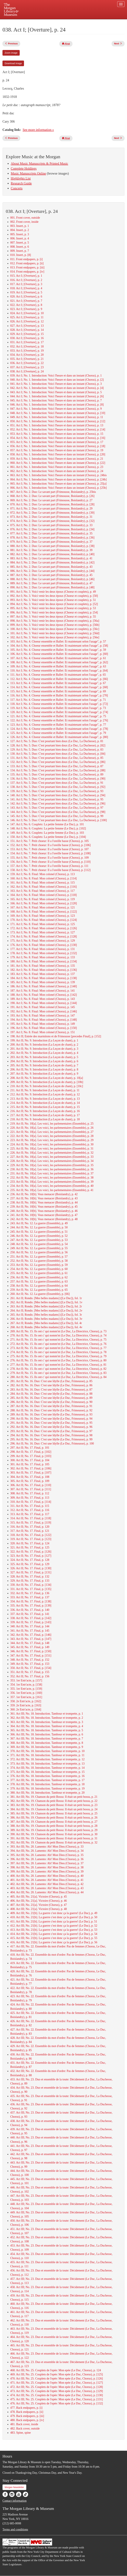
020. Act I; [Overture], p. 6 (26, 296)
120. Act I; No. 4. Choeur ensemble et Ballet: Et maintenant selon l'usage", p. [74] (59, 712)
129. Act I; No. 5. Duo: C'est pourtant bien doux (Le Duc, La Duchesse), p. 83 (56, 749)
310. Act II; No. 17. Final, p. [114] (30, 1501)
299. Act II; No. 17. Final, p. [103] (30, 1456)
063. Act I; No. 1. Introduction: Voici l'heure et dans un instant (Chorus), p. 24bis (58, 475)
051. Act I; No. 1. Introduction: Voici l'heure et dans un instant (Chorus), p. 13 (56, 425)
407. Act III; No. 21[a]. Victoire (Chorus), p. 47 (38, 1904)
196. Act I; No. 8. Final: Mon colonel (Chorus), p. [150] (43, 1028)
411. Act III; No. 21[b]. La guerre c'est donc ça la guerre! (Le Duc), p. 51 (53, 1921)
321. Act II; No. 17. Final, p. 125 (29, 1547)
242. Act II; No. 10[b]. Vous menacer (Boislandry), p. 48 (44, 1219)
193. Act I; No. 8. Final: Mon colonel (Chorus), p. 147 (42, 1015)
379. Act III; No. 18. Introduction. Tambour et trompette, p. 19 (47, 1788)
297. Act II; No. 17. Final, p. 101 (29, 1447)
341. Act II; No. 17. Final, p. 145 (29, 1630)
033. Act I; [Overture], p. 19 (27, 350)
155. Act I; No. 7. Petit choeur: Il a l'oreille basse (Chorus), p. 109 (49, 857)
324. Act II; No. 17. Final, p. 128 (29, 1559)
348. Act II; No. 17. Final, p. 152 (29, 1659)
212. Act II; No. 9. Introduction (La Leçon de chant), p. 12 (45, 1094)
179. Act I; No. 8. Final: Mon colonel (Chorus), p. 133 (42, 957)
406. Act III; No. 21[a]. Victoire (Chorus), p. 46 (38, 1900)
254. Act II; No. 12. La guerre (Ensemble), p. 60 (39, 1269)
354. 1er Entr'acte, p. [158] (26, 1684)
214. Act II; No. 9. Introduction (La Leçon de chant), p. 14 (45, 1102)
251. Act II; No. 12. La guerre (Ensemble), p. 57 (39, 1256)
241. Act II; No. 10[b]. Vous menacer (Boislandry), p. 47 (44, 1215)
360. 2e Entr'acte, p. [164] (25, 1709)
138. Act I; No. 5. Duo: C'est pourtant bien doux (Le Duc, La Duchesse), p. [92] (57, 786)
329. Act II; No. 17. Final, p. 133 (29, 1580)
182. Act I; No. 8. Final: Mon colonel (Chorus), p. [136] (43, 969)
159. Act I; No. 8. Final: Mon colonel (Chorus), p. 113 (42, 874)
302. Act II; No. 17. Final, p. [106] (30, 1468)
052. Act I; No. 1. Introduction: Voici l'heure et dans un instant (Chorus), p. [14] (57, 429)
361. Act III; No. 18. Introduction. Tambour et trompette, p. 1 (46, 1713)
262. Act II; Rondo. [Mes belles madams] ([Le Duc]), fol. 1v (46, 1302)
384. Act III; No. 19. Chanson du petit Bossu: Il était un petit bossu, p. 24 (53, 1809)
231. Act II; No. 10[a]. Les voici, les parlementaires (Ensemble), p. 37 (51, 1173)
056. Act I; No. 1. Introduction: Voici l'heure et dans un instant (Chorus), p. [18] (57, 446)
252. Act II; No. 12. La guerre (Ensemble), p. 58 (39, 1260)
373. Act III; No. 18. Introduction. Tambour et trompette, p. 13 (47, 1763)
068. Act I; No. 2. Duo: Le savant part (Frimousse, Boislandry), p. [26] (52, 496)
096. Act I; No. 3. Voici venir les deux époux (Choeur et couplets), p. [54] (54, 612)
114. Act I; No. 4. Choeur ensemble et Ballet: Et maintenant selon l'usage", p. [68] (59, 687)
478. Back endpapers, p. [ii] (26, 2411)
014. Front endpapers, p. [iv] (27, 271)
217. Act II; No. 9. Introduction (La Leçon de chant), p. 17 (45, 1115)
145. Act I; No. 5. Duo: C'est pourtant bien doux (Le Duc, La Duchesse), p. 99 (56, 816)
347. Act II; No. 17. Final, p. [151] (30, 1655)
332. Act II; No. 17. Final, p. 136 (29, 1593)
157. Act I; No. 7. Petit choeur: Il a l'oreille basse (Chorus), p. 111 (49, 866)
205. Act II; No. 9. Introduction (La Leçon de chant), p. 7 (44, 1065)
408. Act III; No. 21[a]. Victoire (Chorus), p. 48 (38, 1909)
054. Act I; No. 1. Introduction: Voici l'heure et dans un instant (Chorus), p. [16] (57, 438)
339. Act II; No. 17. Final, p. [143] (30, 1622)
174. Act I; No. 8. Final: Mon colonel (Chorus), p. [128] (43, 936)
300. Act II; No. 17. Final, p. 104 (29, 1460)
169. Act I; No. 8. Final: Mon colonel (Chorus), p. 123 (42, 915)
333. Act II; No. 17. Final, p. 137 (29, 1597)
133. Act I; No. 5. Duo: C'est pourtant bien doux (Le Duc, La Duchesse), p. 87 (56, 766)
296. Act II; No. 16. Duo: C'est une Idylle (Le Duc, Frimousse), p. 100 (52, 1443)
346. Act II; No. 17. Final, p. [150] (30, 1651)
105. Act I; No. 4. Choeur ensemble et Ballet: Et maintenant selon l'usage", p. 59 (58, 649)
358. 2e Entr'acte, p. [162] (25, 1701)
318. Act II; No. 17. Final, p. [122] (30, 1535)
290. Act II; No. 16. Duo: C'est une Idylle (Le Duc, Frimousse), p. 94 (51, 1418)
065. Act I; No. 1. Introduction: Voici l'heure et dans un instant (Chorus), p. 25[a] (58, 483)
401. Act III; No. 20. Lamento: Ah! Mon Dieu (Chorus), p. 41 (47, 1880)
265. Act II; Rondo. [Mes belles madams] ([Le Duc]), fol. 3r (46, 1314)
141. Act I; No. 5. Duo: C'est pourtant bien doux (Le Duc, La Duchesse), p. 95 (56, 799)
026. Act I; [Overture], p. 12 (27, 321)
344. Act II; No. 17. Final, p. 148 (29, 1643)
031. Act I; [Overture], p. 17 (27, 342)
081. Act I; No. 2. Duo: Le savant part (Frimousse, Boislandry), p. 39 (51, 550)
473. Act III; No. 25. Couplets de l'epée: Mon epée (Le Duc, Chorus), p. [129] (56, 2391)
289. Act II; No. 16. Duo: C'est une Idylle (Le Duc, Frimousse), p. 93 (51, 1414)
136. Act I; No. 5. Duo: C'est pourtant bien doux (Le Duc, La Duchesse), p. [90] (57, 778)
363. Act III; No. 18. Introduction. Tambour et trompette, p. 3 (46, 1722)
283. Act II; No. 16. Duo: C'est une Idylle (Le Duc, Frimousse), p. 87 (51, 1389)
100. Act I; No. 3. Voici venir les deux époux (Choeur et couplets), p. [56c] (54, 629)
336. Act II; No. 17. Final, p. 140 (29, 1609)
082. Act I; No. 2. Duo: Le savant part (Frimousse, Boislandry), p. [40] (52, 554)
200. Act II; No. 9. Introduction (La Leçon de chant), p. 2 (44, 1044)
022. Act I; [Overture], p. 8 (26, 305)
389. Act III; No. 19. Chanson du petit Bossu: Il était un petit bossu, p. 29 (53, 1830)
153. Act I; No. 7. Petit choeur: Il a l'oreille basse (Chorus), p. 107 (49, 849)
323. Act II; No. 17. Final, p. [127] (30, 1555)
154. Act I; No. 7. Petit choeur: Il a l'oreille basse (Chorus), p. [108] (50, 853)
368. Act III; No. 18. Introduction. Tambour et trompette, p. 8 (46, 1742)
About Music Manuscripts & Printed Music (39, 163)
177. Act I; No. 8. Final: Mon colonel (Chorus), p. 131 (42, 949)
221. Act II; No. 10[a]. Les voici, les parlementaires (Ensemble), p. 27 (51, 1131)
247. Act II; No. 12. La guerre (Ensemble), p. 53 (39, 1240)
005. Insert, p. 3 (19, 234)
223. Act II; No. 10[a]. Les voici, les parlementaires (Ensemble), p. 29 (51, 1140)
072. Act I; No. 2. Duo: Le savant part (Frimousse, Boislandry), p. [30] (52, 512)
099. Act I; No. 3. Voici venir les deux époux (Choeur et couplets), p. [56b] (54, 624)
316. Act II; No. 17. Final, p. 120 (29, 1526)
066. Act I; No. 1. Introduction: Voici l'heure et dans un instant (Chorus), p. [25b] (58, 487)
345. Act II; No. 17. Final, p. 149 (29, 1647)
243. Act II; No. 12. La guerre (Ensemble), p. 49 (39, 1223)
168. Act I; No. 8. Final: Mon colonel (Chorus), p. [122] (43, 911)
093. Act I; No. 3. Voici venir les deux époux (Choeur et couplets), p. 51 (53, 600)
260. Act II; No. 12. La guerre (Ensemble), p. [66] (40, 1294)
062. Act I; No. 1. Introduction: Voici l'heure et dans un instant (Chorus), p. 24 (56, 471)
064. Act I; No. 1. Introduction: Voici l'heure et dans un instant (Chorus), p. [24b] (58, 479)
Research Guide (21, 183)
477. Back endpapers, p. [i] (26, 2407)
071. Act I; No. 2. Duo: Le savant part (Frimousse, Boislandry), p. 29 (51, 508)
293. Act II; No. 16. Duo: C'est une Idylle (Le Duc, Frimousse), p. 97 (51, 1431)
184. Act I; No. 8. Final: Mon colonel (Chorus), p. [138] (43, 978)
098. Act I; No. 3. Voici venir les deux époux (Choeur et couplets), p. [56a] (54, 620)
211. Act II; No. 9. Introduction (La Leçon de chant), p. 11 (45, 1090)
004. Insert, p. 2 (19, 230)
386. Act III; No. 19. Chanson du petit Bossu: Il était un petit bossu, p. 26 (53, 1817)
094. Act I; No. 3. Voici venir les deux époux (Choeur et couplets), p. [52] (54, 604)
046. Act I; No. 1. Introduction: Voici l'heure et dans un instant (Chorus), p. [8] (57, 404)
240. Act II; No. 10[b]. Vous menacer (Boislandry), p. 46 (44, 1211)
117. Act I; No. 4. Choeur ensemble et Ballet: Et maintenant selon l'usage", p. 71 (58, 699)
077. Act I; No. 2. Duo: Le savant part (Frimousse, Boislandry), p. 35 (51, 533)
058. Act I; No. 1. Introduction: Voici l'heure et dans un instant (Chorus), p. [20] (57, 454)
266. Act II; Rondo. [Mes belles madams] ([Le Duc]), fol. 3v (46, 1318)
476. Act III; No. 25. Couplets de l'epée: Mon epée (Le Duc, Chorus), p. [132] (56, 2403)
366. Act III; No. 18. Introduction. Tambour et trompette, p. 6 (46, 1734)
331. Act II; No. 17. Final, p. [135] (30, 1589)
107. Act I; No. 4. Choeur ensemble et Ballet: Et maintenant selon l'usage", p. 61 (58, 658)
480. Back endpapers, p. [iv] (27, 2420)
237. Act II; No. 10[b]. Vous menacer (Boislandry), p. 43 (44, 1198)
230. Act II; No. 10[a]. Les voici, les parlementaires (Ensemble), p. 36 (51, 1169)
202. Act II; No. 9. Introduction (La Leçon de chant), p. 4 (44, 1052)
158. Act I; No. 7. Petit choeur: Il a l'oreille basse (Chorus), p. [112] (50, 870)
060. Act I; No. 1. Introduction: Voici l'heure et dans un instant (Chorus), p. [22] (57, 462)
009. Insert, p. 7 (19, 250)
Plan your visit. (24, 22)
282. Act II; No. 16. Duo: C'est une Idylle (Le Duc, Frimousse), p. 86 (51, 1385)
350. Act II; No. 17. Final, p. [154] (30, 1668)
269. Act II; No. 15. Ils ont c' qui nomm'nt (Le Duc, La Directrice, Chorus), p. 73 (58, 1331)
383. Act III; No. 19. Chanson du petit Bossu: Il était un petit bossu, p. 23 (53, 1805)
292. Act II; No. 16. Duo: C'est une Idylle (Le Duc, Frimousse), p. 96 (51, 1426)
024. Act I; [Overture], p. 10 (27, 313)
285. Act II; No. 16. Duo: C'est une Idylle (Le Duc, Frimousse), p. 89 (51, 1397)
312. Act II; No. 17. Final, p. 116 (29, 1510)
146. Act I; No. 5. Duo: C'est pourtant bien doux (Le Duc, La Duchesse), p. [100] (58, 820)
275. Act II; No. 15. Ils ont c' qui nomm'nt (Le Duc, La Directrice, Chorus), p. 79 (58, 1356)
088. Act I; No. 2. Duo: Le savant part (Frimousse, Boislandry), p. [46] (52, 579)
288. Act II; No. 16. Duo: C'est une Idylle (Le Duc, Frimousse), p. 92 (51, 1410)
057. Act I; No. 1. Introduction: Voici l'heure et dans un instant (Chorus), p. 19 (56, 450)
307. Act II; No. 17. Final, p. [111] (30, 1489)
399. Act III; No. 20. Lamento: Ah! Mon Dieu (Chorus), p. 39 (47, 1871)
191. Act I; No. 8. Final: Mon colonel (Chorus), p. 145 (42, 1007)
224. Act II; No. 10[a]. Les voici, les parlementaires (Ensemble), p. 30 (51, 1144)
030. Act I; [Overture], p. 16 (27, 338)
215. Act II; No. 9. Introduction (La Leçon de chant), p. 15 (45, 1107)
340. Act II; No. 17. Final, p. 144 (29, 1626)
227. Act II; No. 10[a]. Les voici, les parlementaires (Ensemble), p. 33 (51, 1156)
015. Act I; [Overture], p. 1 (26, 275)
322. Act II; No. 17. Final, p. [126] (30, 1551)
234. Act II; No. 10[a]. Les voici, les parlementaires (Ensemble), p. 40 (51, 1185)
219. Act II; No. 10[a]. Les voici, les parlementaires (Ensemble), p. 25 (51, 1123)
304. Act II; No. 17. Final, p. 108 (29, 1476)
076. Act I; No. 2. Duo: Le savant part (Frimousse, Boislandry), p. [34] (52, 529)
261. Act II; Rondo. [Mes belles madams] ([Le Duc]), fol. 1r (46, 1298)
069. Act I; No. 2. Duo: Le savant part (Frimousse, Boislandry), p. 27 (51, 500)
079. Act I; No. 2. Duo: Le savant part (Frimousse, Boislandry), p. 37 (51, 541)
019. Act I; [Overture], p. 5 (26, 292)
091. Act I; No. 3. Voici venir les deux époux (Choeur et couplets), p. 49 (53, 591)
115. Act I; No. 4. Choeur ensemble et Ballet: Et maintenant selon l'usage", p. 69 (58, 691)
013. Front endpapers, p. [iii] (27, 267)
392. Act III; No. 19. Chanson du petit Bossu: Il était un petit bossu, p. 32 (53, 1842)
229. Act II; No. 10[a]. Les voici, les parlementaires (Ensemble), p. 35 (51, 1165)
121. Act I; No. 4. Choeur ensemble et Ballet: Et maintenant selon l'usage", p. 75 (58, 716)
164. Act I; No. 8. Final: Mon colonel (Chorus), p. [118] (43, 895)
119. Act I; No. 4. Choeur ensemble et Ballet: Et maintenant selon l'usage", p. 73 (58, 708)
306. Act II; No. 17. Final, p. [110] (30, 1485)
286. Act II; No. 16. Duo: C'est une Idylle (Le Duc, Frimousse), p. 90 (51, 1402)
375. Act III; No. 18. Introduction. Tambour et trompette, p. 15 (47, 1771)
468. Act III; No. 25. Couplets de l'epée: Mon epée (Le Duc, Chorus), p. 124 (55, 2370)
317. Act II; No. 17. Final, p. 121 (29, 1530)
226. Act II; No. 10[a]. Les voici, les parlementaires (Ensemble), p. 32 (51, 1152)
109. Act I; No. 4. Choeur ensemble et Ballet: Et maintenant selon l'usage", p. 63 (58, 666)
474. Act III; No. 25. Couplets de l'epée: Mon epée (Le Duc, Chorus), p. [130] (56, 2395)
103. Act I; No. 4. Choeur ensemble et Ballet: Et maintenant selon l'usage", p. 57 (58, 641)
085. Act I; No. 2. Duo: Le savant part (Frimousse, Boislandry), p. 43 (51, 566)
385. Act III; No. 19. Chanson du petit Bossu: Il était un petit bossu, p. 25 (53, 1813)
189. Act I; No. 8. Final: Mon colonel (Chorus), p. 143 (42, 999)
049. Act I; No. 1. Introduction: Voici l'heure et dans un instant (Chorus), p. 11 (56, 417)
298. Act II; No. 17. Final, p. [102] (30, 1451)
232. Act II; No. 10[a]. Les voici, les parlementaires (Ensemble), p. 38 (51, 1177)
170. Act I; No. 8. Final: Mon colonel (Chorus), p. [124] (43, 919)
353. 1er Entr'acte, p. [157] (26, 1680)
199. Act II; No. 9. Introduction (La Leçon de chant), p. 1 (44, 1040)
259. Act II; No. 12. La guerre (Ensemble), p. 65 (39, 1289)
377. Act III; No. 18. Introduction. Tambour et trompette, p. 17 (47, 1780)
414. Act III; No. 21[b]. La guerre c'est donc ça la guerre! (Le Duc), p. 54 (53, 1934)
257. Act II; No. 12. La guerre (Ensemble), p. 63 (39, 1281)
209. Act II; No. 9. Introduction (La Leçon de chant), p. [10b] (46, 1082)
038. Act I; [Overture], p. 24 (27, 371)
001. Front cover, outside (25, 217)
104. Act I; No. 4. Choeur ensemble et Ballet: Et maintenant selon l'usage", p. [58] (59, 645)
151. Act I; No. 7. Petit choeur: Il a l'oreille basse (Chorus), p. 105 (49, 841)
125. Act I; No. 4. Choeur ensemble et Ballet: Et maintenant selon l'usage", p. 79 (58, 733)
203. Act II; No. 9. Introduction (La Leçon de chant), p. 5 (44, 1057)
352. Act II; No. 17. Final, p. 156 (29, 1676)
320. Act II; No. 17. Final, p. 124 (29, 1543)
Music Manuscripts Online (28, 173)
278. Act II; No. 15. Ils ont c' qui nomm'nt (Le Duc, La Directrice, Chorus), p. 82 (58, 1368)
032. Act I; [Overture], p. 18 (27, 346)
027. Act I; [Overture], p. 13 (27, 325)
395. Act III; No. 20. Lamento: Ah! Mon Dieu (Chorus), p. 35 (47, 1855)
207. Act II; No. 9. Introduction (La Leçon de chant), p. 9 (44, 1073)
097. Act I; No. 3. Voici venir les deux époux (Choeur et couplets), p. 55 (53, 616)
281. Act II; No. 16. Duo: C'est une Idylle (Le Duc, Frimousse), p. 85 (51, 1381)
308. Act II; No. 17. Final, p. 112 (29, 1493)
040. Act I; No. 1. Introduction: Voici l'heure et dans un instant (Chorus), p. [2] (57, 379)
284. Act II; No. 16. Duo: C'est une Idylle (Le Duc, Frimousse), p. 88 (51, 1393)
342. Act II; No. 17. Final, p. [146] (30, 1634)
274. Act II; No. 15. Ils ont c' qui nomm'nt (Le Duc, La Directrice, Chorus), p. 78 (58, 1352)
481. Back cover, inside (24, 2424)
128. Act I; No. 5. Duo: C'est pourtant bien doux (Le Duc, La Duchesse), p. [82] (57, 745)
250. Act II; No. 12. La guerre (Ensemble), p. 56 (39, 1252)
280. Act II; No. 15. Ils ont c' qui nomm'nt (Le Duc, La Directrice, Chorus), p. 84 (58, 1377)
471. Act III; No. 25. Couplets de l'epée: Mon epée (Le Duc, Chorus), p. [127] (56, 2382)
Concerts (16, 188)
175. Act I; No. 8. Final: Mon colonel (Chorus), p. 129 (42, 940)
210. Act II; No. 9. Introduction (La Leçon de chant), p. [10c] (46, 1086)
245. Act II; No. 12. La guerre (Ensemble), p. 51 (39, 1231)
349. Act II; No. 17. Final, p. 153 (29, 1663)
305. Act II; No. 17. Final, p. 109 (29, 1481)
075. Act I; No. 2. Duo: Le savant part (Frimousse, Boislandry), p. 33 (51, 525)
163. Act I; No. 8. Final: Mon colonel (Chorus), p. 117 (42, 890)
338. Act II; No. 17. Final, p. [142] (30, 1618)
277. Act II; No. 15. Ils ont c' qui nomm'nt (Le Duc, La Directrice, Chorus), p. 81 (58, 1364)
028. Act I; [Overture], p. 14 (27, 329)
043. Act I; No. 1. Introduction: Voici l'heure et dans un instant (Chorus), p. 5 (56, 392)
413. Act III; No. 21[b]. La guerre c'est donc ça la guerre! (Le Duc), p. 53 (53, 1929)
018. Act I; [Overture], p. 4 (26, 288)
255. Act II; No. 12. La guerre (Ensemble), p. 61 (39, 1273)
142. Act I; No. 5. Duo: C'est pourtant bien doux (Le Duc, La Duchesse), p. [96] (57, 803)
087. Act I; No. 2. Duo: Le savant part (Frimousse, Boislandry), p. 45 (51, 575)
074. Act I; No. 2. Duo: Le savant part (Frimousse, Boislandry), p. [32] (52, 521)
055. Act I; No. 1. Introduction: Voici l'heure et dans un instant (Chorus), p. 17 (56, 442)
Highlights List (21, 178)
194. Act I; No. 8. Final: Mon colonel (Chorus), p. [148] (43, 1019)
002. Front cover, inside (24, 221)
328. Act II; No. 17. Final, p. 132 (29, 1576)
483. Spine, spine (20, 2432)
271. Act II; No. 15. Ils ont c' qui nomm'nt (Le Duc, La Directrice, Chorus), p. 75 (58, 1339)
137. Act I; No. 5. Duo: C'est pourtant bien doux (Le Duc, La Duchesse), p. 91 (56, 782)
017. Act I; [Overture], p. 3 (26, 284)
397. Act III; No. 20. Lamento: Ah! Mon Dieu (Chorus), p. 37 (47, 1863)
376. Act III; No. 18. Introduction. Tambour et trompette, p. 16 (47, 1776)
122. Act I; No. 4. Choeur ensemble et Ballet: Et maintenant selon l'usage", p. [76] (59, 720)
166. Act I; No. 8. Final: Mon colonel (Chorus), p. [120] (43, 903)
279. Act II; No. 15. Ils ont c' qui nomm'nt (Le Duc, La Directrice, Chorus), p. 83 (58, 1373)
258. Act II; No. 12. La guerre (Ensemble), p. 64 (39, 1285)
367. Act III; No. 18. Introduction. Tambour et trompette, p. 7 (46, 1738)
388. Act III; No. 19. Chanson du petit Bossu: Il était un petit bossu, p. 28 (53, 1825)
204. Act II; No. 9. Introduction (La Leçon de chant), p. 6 (44, 1061)
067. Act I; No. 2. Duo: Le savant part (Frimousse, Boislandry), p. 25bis (53, 491)
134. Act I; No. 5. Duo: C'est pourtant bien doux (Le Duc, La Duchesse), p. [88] (57, 770)
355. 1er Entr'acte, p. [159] (26, 1688)
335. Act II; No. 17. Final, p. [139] (30, 1605)
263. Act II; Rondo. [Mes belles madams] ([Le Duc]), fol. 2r (46, 1306)
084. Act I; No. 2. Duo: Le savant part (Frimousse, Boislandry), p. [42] (52, 562)
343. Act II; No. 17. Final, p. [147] (30, 1639)
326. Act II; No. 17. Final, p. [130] (30, 1568)
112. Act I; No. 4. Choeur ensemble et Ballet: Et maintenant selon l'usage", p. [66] (59, 679)
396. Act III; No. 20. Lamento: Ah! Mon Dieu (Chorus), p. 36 (47, 1859)
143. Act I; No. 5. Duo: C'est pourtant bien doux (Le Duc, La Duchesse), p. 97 (56, 807)
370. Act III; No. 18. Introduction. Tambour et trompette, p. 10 (47, 1751)
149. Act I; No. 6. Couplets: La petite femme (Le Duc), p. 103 (47, 832)
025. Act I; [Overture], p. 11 (26, 317)
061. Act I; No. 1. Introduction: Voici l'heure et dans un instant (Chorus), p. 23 (56, 467)
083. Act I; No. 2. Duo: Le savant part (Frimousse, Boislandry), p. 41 (51, 558)
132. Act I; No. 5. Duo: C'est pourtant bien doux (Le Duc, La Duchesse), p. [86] (57, 762)
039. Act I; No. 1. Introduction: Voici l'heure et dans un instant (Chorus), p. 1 (56, 375)
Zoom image (11, 52)
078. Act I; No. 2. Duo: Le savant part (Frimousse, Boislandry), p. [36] (52, 537)
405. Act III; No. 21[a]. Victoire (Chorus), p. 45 (38, 1896)
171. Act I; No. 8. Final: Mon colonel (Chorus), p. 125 (42, 924)
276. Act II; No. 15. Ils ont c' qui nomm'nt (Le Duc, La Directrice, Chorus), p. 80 (58, 1360)
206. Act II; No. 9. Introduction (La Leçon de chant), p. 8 (44, 1069)
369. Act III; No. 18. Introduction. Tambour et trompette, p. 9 (46, 1747)
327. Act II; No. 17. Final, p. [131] (30, 1572)
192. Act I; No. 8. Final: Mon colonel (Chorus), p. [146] (43, 1011)
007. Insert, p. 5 (19, 242)
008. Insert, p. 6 (19, 246)
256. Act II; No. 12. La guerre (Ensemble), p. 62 (39, 1277)
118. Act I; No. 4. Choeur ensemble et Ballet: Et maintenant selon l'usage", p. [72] (59, 704)
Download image (13, 63)
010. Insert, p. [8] (20, 255)
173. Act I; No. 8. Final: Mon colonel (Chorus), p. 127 (42, 932)
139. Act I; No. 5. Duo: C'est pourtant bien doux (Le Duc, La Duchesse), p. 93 (56, 791)
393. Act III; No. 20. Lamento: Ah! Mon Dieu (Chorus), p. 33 (47, 1846)
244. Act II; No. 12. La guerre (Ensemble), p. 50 (39, 1227)
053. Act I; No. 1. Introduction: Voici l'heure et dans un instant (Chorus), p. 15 (56, 433)
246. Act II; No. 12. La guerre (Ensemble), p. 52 (39, 1235)
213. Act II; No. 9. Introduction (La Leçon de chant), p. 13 (45, 1098)
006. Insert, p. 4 (19, 238)
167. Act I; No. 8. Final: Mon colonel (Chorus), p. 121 (42, 907)
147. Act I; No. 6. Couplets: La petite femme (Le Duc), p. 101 (47, 824)
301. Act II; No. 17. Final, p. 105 (29, 1464)
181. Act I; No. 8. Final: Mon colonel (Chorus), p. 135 (42, 965)
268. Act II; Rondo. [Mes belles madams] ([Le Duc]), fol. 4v (46, 1327)
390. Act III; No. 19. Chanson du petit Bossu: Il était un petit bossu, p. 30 (53, 1834)
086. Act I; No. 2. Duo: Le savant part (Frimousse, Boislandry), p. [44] (52, 571)
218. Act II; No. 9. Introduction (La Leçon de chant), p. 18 (45, 1119)
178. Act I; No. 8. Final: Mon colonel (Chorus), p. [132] (43, 953)
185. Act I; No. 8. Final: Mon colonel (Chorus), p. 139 (42, 982)
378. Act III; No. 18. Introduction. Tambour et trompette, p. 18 (47, 1784)
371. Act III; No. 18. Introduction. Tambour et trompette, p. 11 (47, 1755)
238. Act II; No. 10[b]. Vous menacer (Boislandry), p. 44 (44, 1202)
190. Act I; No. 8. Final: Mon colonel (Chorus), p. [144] (43, 1003)
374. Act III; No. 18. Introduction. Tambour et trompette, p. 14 (47, 1767)
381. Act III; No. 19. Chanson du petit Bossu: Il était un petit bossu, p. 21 (53, 1796)
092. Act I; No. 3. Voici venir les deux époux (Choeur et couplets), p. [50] (54, 595)
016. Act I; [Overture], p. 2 (26, 280)
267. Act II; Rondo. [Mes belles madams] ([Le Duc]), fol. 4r (46, 1323)
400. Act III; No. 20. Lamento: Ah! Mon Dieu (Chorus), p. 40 (47, 1875)
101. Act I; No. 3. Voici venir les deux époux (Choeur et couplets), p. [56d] (54, 633)
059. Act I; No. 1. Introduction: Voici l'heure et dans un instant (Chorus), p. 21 (56, 458)
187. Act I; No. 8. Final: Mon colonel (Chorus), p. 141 (42, 990)
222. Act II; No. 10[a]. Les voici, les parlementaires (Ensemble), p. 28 (51, 1136)
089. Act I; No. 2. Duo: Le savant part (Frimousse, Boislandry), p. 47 (51, 583)
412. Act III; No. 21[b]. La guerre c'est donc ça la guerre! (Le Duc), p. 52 (53, 1925)
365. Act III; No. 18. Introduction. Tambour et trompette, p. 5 (46, 1730)
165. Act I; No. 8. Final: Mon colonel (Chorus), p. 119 (42, 899)
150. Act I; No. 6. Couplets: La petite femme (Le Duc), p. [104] (48, 836)
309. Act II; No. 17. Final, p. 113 (29, 1497)
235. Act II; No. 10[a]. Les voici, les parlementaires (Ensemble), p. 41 (51, 1190)
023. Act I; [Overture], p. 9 (26, 309)
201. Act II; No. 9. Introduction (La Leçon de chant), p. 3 (44, 1048)
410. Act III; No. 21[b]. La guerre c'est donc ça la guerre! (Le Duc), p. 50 (53, 1917)
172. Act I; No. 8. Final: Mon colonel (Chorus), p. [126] (43, 928)
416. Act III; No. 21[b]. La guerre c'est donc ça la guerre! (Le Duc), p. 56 (53, 1942)
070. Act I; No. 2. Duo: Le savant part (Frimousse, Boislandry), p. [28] (52, 504)
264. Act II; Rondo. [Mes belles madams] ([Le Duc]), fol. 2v (46, 1310)
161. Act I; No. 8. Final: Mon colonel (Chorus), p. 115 (42, 882)
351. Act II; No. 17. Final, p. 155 (29, 1672)
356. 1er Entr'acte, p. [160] (26, 1692)
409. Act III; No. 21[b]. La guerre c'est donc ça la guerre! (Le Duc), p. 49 (53, 1913)
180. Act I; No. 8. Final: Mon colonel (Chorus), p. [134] (43, 961)
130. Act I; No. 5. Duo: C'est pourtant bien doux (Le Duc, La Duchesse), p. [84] (57, 753)
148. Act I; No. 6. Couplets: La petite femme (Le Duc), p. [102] (48, 828)
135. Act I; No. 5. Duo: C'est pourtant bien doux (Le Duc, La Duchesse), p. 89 (56, 774)
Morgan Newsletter (14, 2487)
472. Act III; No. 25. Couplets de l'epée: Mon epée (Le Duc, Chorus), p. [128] (56, 2387)
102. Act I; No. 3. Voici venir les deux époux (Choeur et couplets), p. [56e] (54, 637)
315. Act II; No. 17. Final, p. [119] (30, 1522)
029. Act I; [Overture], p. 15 (27, 334)
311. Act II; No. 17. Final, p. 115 (29, 1506)
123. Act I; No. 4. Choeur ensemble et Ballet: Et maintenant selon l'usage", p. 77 (58, 724)
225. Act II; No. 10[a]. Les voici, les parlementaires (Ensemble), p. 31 (51, 1148)
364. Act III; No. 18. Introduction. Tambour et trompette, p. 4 (46, 1726)
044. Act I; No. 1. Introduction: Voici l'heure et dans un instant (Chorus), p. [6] (57, 396)
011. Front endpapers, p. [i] (26, 259)
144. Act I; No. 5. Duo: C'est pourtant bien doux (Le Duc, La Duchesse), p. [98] (57, 812)
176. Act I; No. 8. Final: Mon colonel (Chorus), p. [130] (43, 945)
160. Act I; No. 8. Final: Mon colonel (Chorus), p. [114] (43, 878)
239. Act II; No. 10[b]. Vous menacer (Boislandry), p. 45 (44, 1206)
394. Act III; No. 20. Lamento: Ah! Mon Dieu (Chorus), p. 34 (47, 1850)
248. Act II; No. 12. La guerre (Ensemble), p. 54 (39, 1244)
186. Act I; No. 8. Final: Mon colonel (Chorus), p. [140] (43, 986)
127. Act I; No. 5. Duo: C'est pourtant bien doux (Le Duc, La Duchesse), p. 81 (56, 741)
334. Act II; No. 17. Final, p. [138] (30, 1601)
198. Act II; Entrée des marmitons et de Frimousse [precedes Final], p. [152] (55, 1036)
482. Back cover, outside (25, 2428)
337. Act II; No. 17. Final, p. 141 (29, 1614)
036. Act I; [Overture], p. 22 (27, 363)
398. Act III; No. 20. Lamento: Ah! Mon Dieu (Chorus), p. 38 (47, 1867)
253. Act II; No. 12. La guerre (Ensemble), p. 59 (39, 1264)
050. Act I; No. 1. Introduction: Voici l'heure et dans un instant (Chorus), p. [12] (57, 421)
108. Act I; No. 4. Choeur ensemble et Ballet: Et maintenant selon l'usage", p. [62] (59, 662)
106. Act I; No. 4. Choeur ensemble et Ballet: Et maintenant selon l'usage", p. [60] (59, 654)
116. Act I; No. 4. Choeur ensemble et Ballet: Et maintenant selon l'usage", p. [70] (59, 695)
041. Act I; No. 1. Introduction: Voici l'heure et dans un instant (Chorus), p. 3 (56, 383)
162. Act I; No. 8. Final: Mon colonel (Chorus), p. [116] (43, 886)
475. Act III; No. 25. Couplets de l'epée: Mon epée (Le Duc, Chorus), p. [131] (56, 2399)
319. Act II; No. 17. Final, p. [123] (30, 1539)
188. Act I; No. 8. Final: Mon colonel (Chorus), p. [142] (43, 994)
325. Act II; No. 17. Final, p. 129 (29, 1564)
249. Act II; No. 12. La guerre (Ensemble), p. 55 (39, 1248)
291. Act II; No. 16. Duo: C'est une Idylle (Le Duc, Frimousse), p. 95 (51, 1422)
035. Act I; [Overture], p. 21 (27, 359)
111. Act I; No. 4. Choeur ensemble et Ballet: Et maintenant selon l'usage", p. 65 (58, 674)
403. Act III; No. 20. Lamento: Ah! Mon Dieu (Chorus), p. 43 (47, 1888)
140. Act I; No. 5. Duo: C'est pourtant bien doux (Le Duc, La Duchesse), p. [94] (57, 795)
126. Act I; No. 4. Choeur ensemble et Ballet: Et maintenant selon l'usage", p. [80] (59, 737)
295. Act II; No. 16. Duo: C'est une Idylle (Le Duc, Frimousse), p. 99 (51, 1439)
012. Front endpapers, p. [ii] (26, 263)
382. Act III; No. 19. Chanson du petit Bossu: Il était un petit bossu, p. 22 (53, 1801)
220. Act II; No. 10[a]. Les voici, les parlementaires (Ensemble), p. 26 (51, 1127)
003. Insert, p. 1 (19, 226)
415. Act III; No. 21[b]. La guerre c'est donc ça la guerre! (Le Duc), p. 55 (53, 1938)
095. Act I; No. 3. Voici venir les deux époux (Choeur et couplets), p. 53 (53, 608)
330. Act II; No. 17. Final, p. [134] (30, 1584)
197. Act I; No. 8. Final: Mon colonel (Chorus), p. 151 (42, 1032)
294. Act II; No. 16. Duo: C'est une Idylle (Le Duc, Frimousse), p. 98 (51, 1435)
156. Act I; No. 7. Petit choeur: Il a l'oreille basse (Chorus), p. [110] (50, 861)
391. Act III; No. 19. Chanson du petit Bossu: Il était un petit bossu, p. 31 (53, 1838)
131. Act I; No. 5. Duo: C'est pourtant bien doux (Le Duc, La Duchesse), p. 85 (56, 757)
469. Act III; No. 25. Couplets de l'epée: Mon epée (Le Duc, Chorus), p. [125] (56, 2374)
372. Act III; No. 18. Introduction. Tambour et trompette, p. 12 (47, 1759)
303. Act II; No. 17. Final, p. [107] (30, 1472)
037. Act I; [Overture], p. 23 (27, 367)
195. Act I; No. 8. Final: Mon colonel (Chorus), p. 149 (42, 1023)
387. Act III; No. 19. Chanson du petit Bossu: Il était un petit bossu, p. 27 (53, 1821)
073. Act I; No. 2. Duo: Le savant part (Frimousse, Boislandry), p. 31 (51, 516)
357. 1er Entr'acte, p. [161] (26, 1697)
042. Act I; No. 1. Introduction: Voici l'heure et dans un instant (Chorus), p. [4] (57, 388)
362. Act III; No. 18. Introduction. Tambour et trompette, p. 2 (46, 1717)
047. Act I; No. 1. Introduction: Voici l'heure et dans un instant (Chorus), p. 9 (56, 408)
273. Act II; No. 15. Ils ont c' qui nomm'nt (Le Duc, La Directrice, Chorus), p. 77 (58, 1348)
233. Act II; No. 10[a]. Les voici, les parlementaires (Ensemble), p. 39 (51, 1181)
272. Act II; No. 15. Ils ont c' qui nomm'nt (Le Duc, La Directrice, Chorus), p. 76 (58, 1343)
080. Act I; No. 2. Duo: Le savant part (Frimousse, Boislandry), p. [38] (52, 546)
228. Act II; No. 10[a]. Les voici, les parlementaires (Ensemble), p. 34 (51, 1161)
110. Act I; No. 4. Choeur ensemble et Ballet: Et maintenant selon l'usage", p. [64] (59, 670)
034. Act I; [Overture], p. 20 (27, 354)
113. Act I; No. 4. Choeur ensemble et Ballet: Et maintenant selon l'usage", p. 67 (58, 683)
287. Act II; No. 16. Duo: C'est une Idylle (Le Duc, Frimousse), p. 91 (51, 1406)
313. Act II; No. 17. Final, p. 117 (29, 1514)
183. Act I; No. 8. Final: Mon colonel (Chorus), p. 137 (42, 974)
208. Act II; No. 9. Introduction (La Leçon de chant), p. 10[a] (46, 1078)
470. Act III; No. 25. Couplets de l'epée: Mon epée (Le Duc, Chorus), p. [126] (56, 2378)
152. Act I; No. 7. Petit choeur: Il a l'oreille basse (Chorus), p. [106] (50, 845)
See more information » (38, 129)
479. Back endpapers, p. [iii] (27, 2416)
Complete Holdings (24, 168)
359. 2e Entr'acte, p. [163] (25, 1705)
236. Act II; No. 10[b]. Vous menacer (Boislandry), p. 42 (44, 1194)
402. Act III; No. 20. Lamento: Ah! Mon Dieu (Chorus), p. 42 (47, 1884)
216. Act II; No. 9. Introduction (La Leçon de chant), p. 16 (45, 1111)
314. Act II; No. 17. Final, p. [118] (30, 1518)
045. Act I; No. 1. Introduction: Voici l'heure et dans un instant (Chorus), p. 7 (56, 400)
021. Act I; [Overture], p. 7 (26, 300)
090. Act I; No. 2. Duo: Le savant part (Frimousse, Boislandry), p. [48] (52, 587)
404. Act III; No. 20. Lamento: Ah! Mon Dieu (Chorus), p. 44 (47, 1892)
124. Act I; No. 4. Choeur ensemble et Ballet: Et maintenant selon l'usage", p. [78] (59, 728)
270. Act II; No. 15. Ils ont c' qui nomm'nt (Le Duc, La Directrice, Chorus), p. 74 (58, 1335)
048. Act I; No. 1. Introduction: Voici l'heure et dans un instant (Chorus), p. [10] (57, 413)
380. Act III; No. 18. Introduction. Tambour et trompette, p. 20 (47, 1792)
